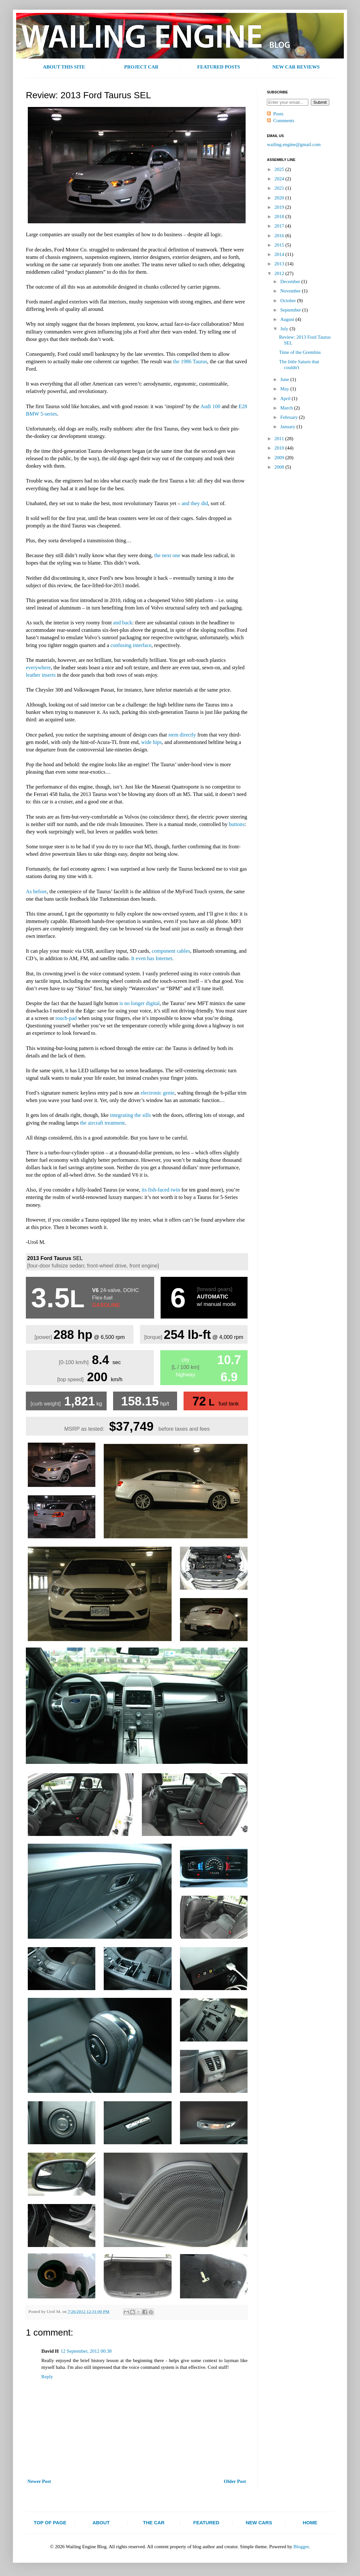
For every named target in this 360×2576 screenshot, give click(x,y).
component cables (171, 951)
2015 (279, 245)
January (288, 426)
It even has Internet (151, 958)
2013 (279, 263)
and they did (195, 503)
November (291, 290)
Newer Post (39, 2481)
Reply (47, 2376)
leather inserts (41, 675)
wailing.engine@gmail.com (294, 144)
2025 (279, 169)
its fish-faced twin (161, 1190)
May (285, 388)
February (289, 417)
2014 (279, 254)
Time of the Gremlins (300, 352)
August (287, 319)
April (285, 398)
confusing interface (131, 645)
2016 (279, 235)
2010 (279, 448)
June (285, 379)
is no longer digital (140, 1003)
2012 (279, 273)
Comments (283, 120)
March (287, 407)
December (290, 281)
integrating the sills (130, 1115)
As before (36, 891)
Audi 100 (210, 406)
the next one (167, 555)
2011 (279, 438)
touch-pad (66, 1018)
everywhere (38, 667)
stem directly (182, 735)
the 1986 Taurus (190, 361)
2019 (279, 207)
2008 (279, 467)
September (291, 310)
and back (122, 623)
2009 (279, 457)
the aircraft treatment (102, 1123)
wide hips (151, 742)
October (288, 300)
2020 (279, 197)
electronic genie (158, 1093)
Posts (278, 113)
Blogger (301, 2546)
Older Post (235, 2481)
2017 (279, 225)
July (285, 328)
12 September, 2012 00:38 (86, 2351)
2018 (279, 216)
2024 (279, 178)
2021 (279, 188)
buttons (237, 824)
